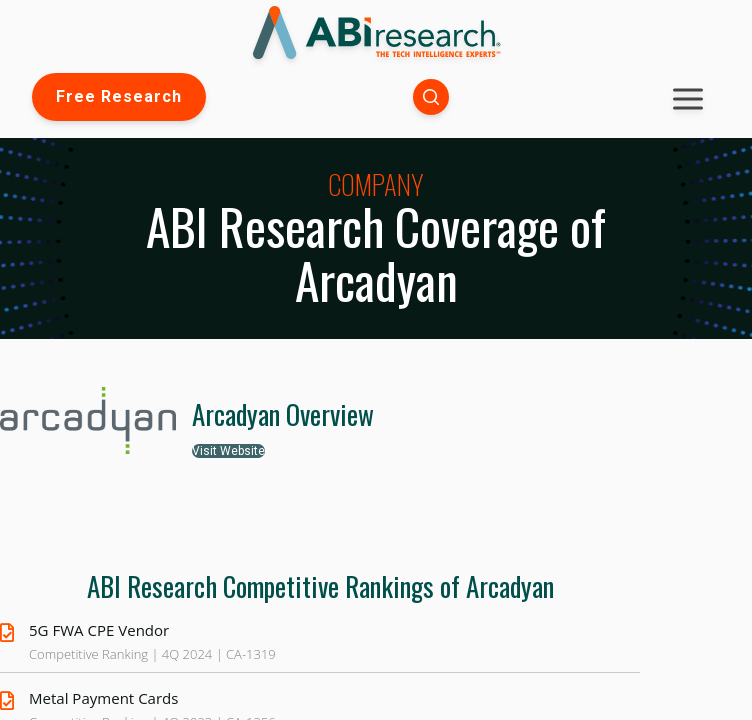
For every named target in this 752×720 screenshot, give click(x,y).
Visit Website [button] (228, 451)
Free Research (119, 96)
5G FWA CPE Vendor (99, 630)
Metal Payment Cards (103, 698)
